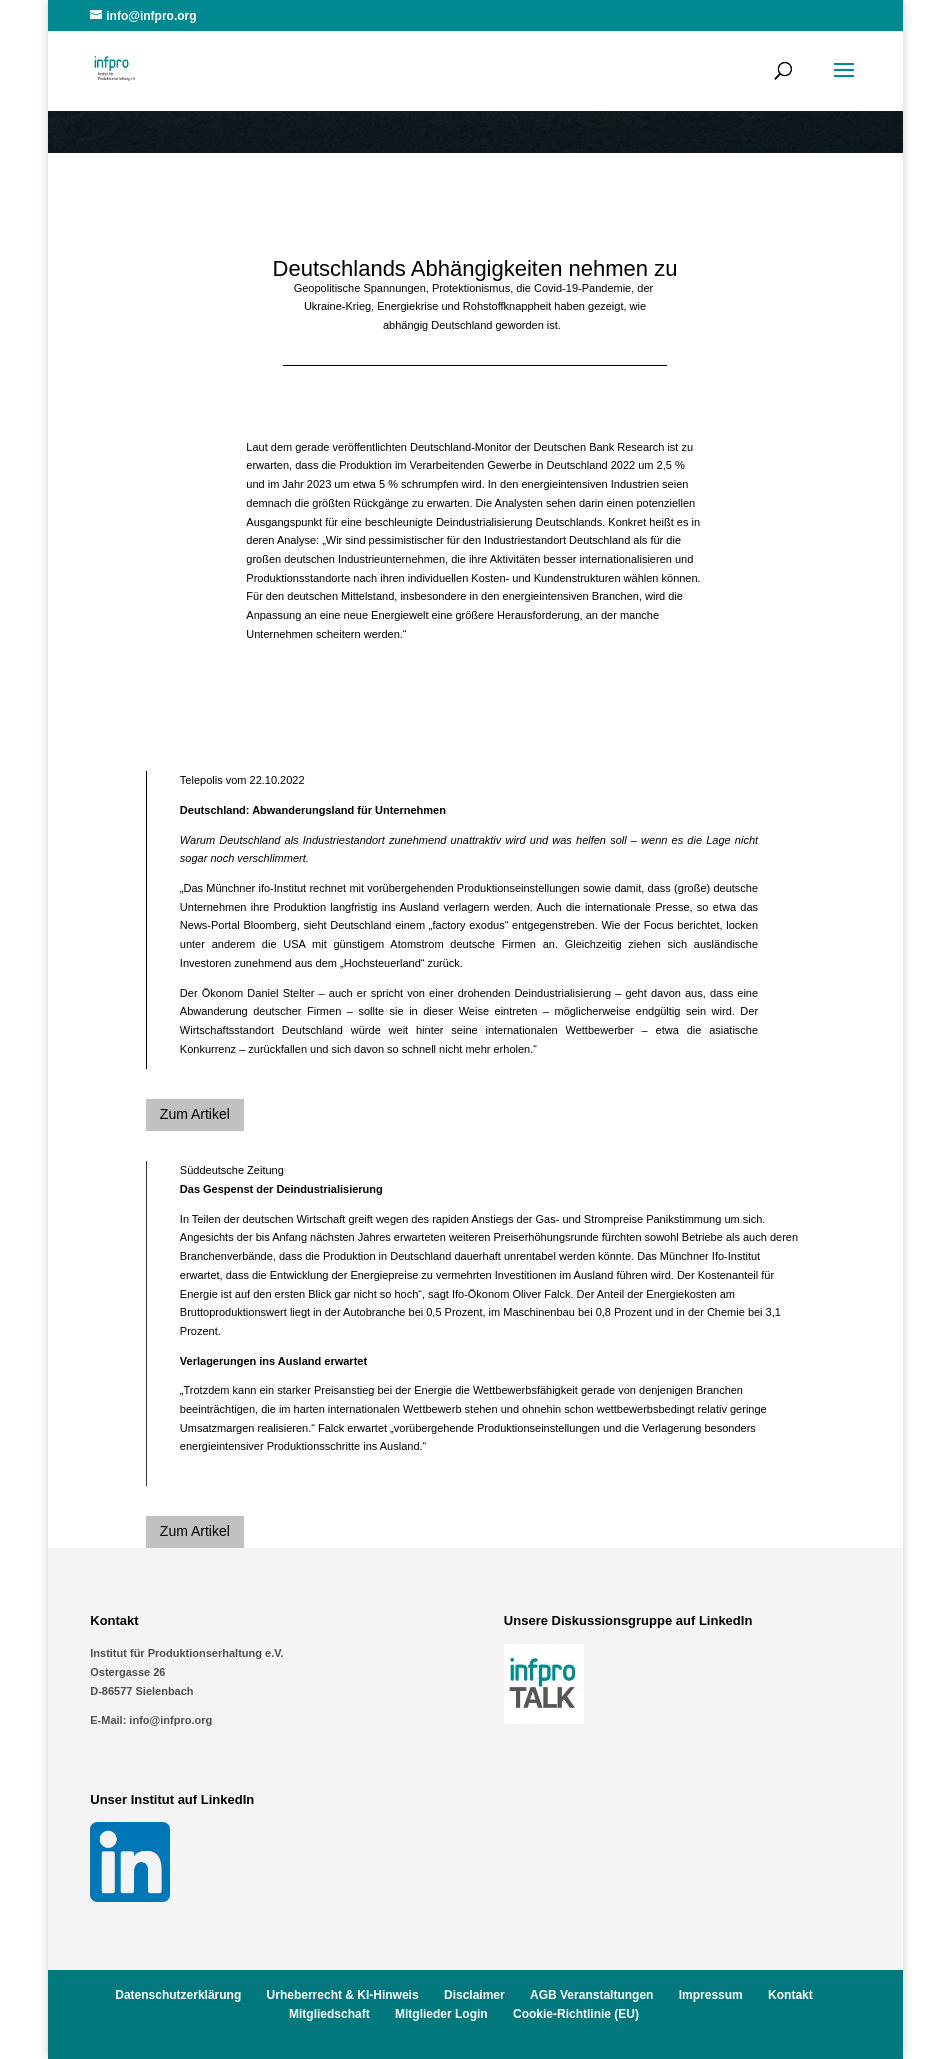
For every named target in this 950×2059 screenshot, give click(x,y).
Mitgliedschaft (329, 2014)
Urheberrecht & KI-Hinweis (343, 1995)
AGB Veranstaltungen (591, 1995)
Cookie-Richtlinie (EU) (576, 2014)
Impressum (711, 1995)
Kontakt (790, 1995)
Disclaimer (474, 1995)
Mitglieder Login (441, 2014)
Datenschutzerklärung (178, 1995)
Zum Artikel (195, 1114)
